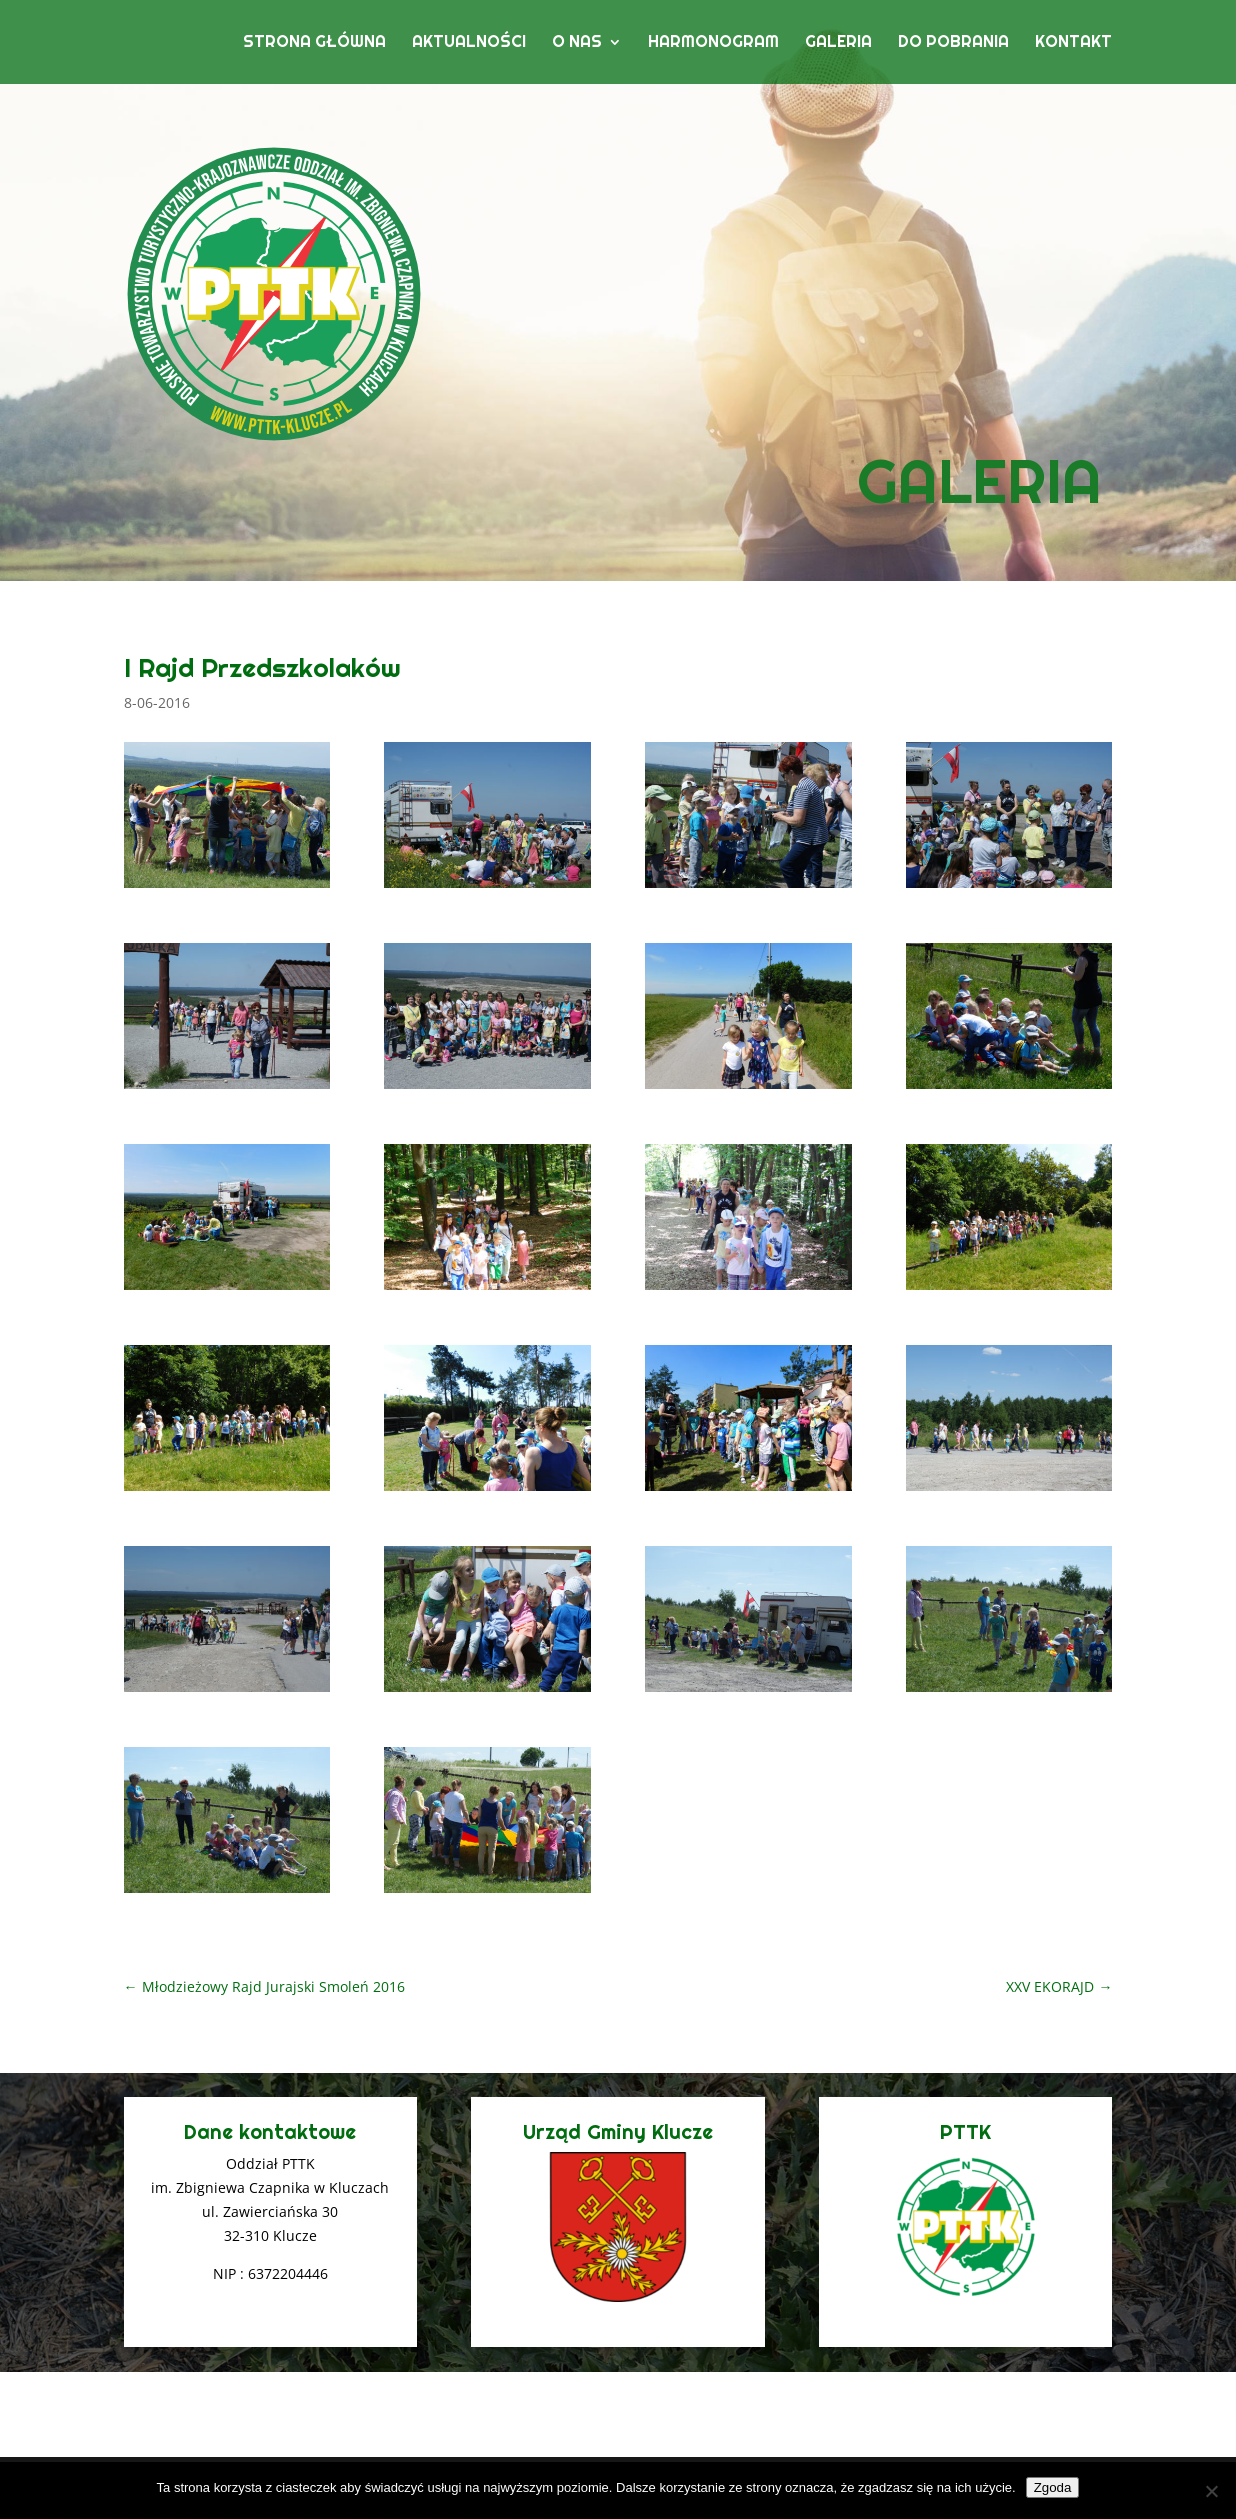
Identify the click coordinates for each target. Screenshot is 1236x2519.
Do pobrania (953, 43)
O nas (577, 43)
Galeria (838, 43)
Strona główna (314, 43)
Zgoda (1053, 2487)
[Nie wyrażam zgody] (1211, 2491)
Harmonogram (713, 43)
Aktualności (469, 43)
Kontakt (1073, 43)
